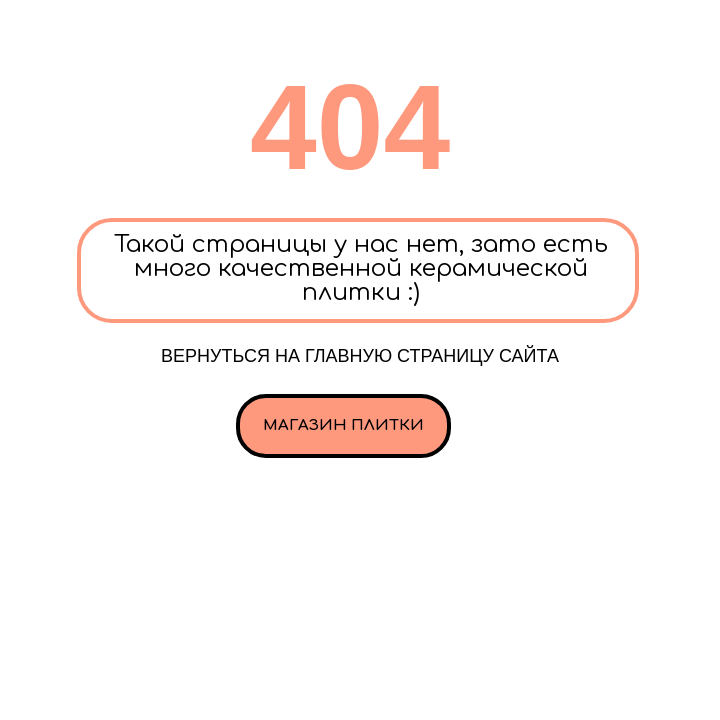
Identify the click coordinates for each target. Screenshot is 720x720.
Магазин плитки (343, 425)
